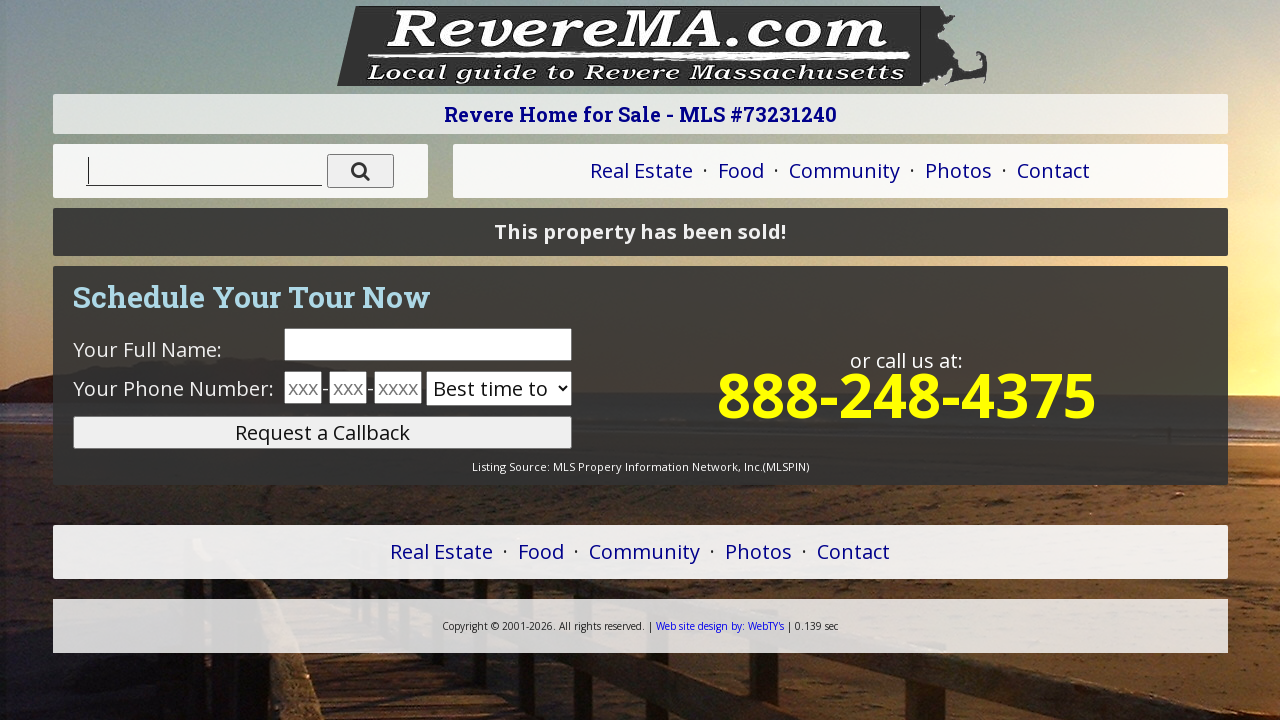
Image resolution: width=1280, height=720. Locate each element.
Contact (1053, 170)
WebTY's (720, 626)
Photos (958, 170)
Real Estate (641, 170)
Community (844, 170)
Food (741, 170)
